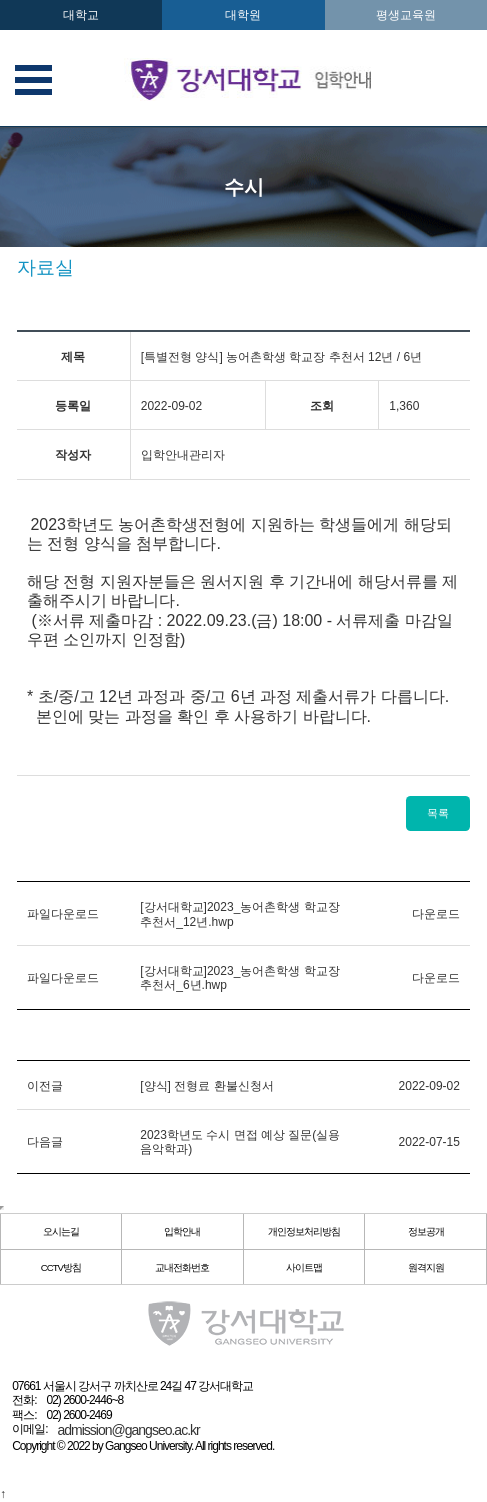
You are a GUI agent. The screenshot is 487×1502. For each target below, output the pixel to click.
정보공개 (426, 1231)
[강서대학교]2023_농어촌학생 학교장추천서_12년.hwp (239, 914)
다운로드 (436, 914)
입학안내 (182, 1231)
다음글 (45, 1142)
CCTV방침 (61, 1267)
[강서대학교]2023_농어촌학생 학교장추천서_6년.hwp (239, 978)
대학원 (243, 15)
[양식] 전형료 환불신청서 (206, 1086)
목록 (438, 813)
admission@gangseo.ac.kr (129, 1430)
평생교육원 (406, 15)
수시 (244, 187)
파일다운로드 (63, 914)
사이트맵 (304, 1267)
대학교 (81, 15)
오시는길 (61, 1231)
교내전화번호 (182, 1267)
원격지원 (426, 1267)
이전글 (45, 1086)
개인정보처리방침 (304, 1231)
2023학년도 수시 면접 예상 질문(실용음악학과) (240, 1142)
